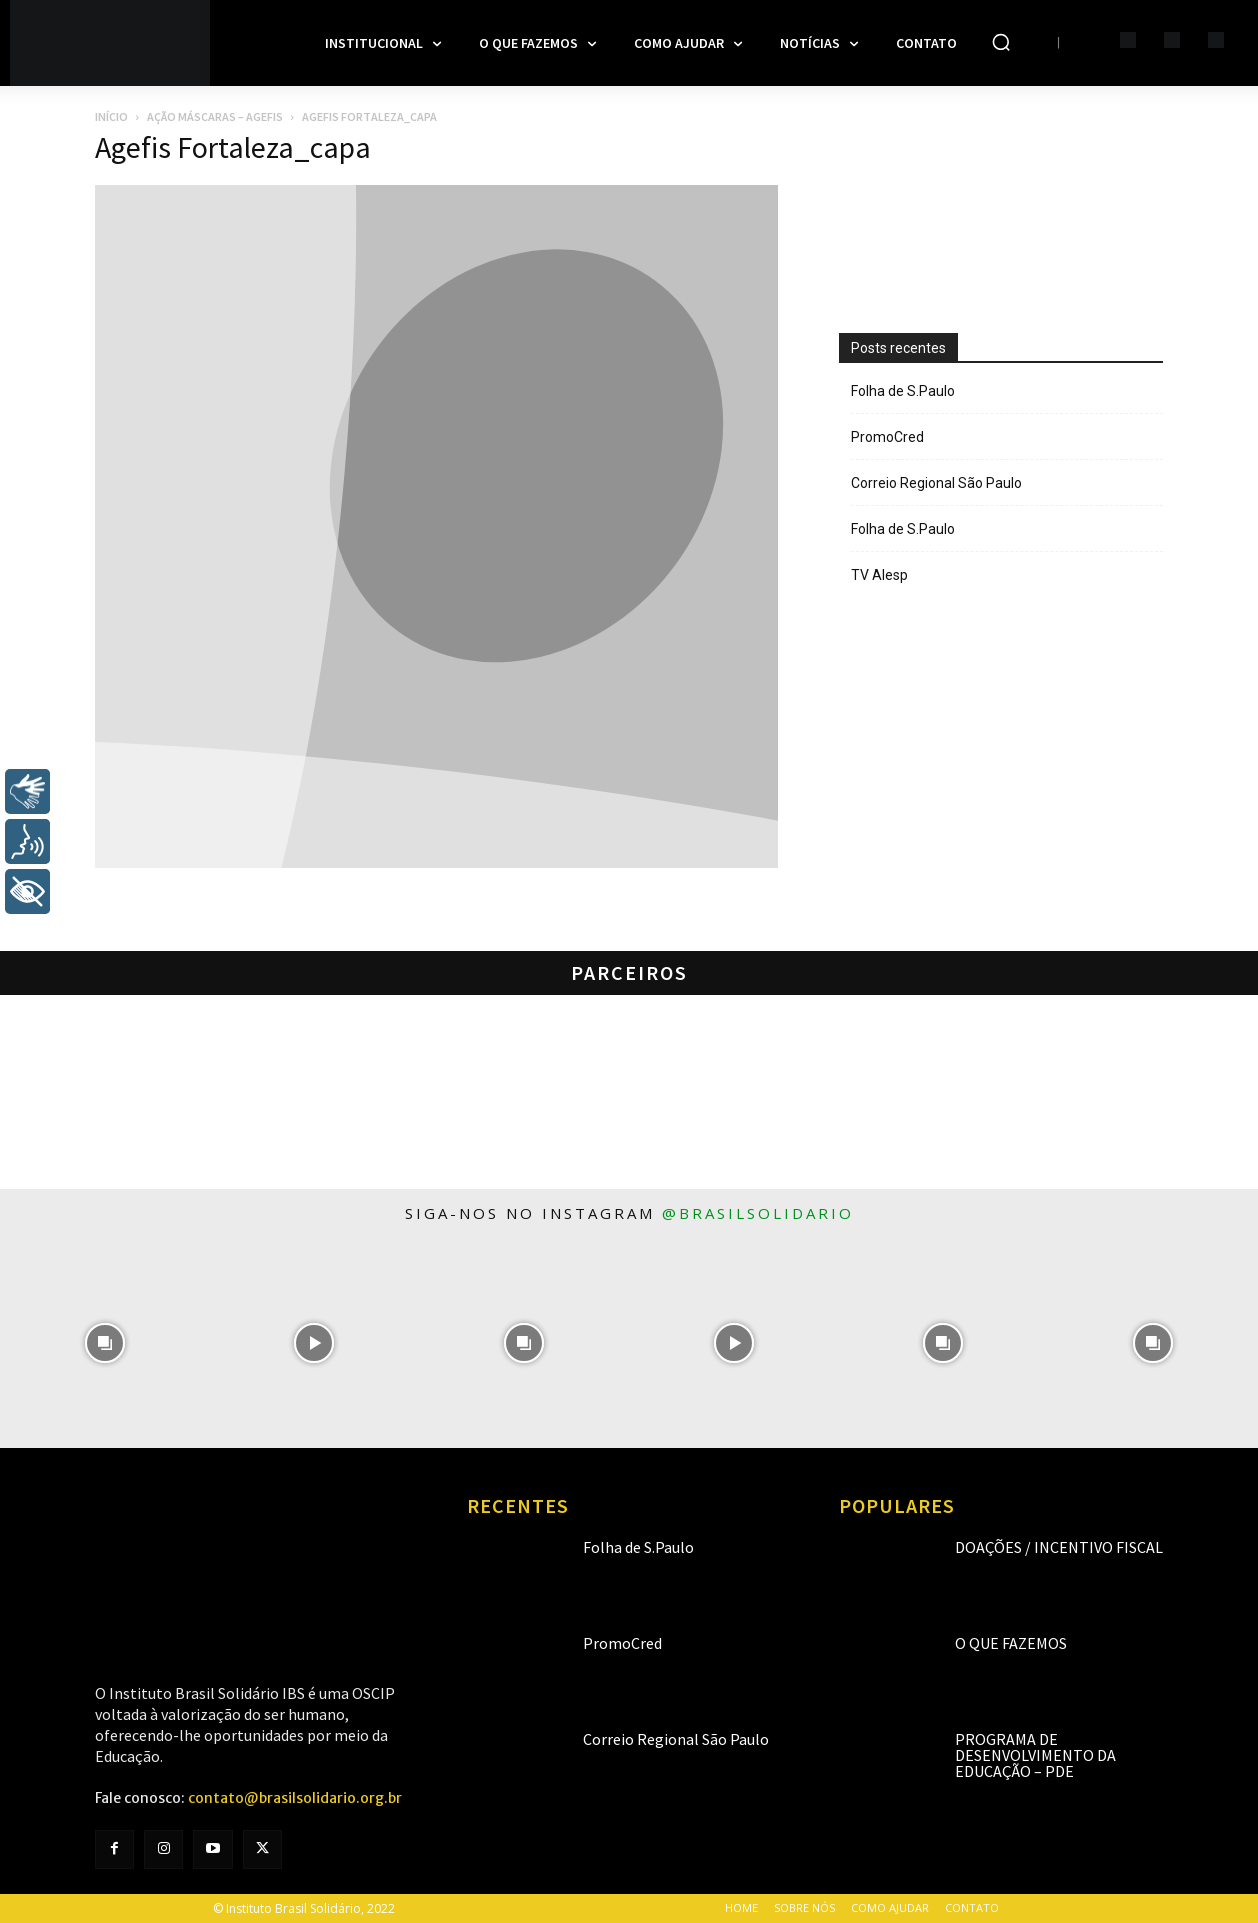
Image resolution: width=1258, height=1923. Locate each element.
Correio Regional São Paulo (936, 483)
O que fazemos (1011, 1643)
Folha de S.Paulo (903, 391)
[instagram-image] (105, 1343)
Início (111, 116)
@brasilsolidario (758, 1213)
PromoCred (887, 437)
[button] (1001, 42)
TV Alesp (879, 575)
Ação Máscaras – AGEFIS (215, 116)
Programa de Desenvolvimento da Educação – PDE (1035, 1755)
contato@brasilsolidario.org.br (295, 1798)
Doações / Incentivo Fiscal (1059, 1547)
